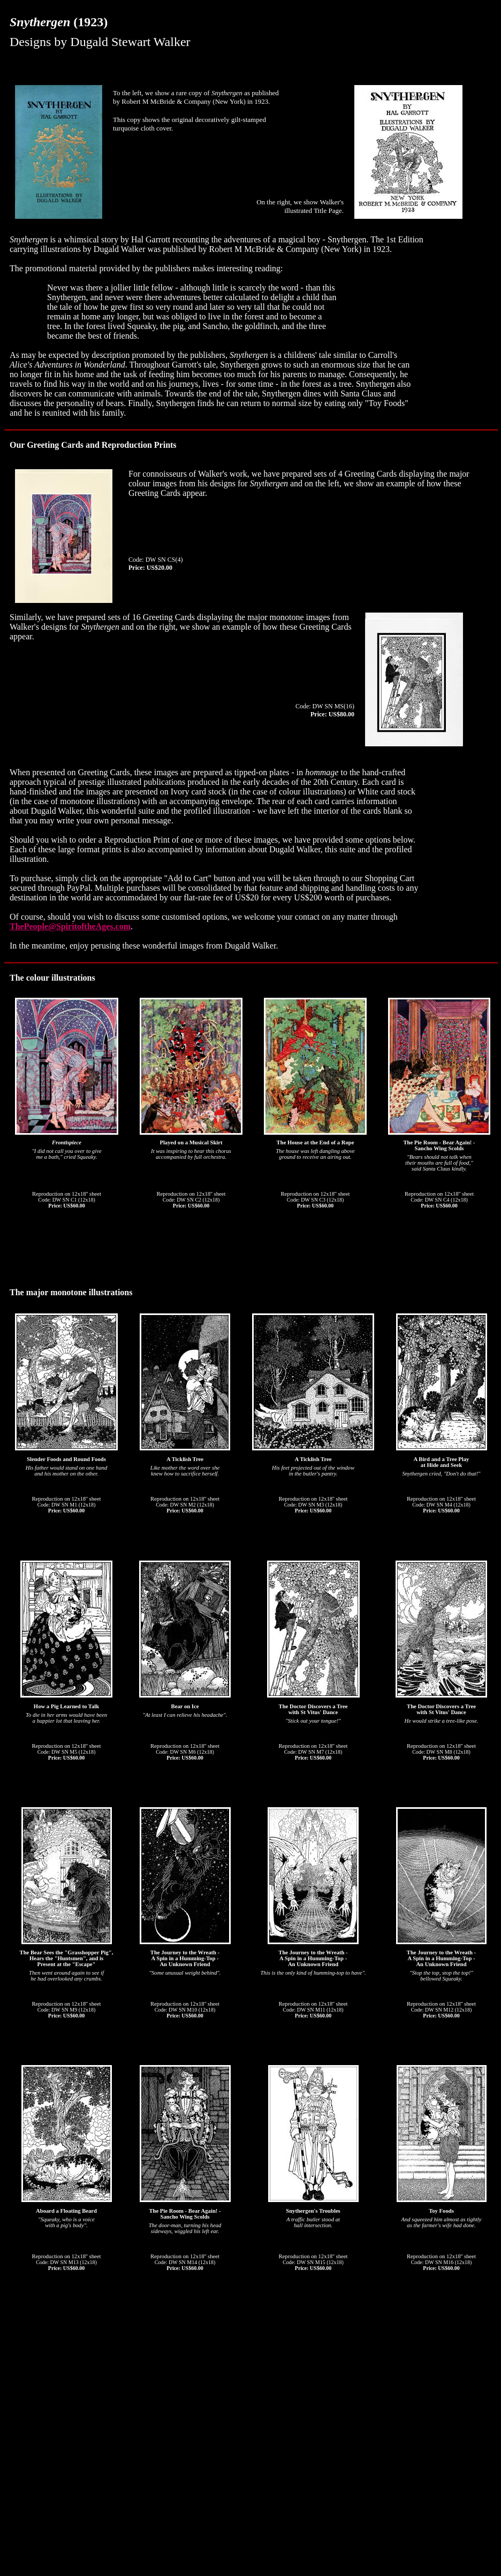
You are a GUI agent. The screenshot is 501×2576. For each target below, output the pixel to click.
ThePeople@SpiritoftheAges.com (70, 926)
